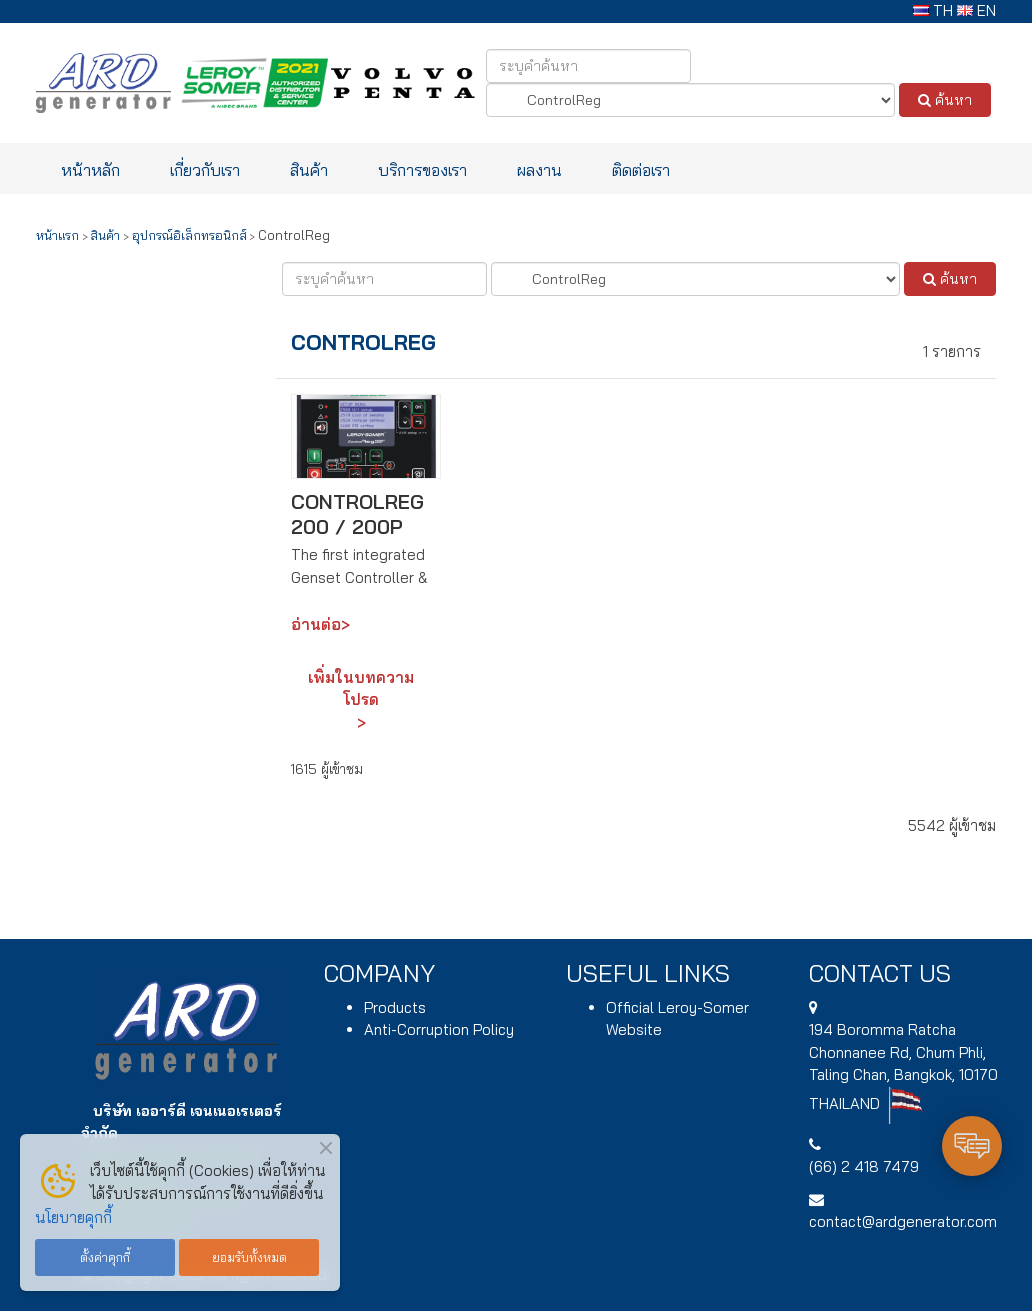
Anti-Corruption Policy (439, 1029)
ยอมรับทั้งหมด (249, 1257)
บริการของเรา (422, 169)
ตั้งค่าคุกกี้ (105, 1257)
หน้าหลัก (90, 169)
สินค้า (309, 169)
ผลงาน (539, 169)
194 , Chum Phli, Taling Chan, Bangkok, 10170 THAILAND (903, 1066)
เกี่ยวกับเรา (205, 169)
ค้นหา (945, 100)
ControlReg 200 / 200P (357, 514)
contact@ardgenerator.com (903, 1221)
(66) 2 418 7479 (864, 1166)
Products (395, 1007)
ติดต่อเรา (641, 169)
